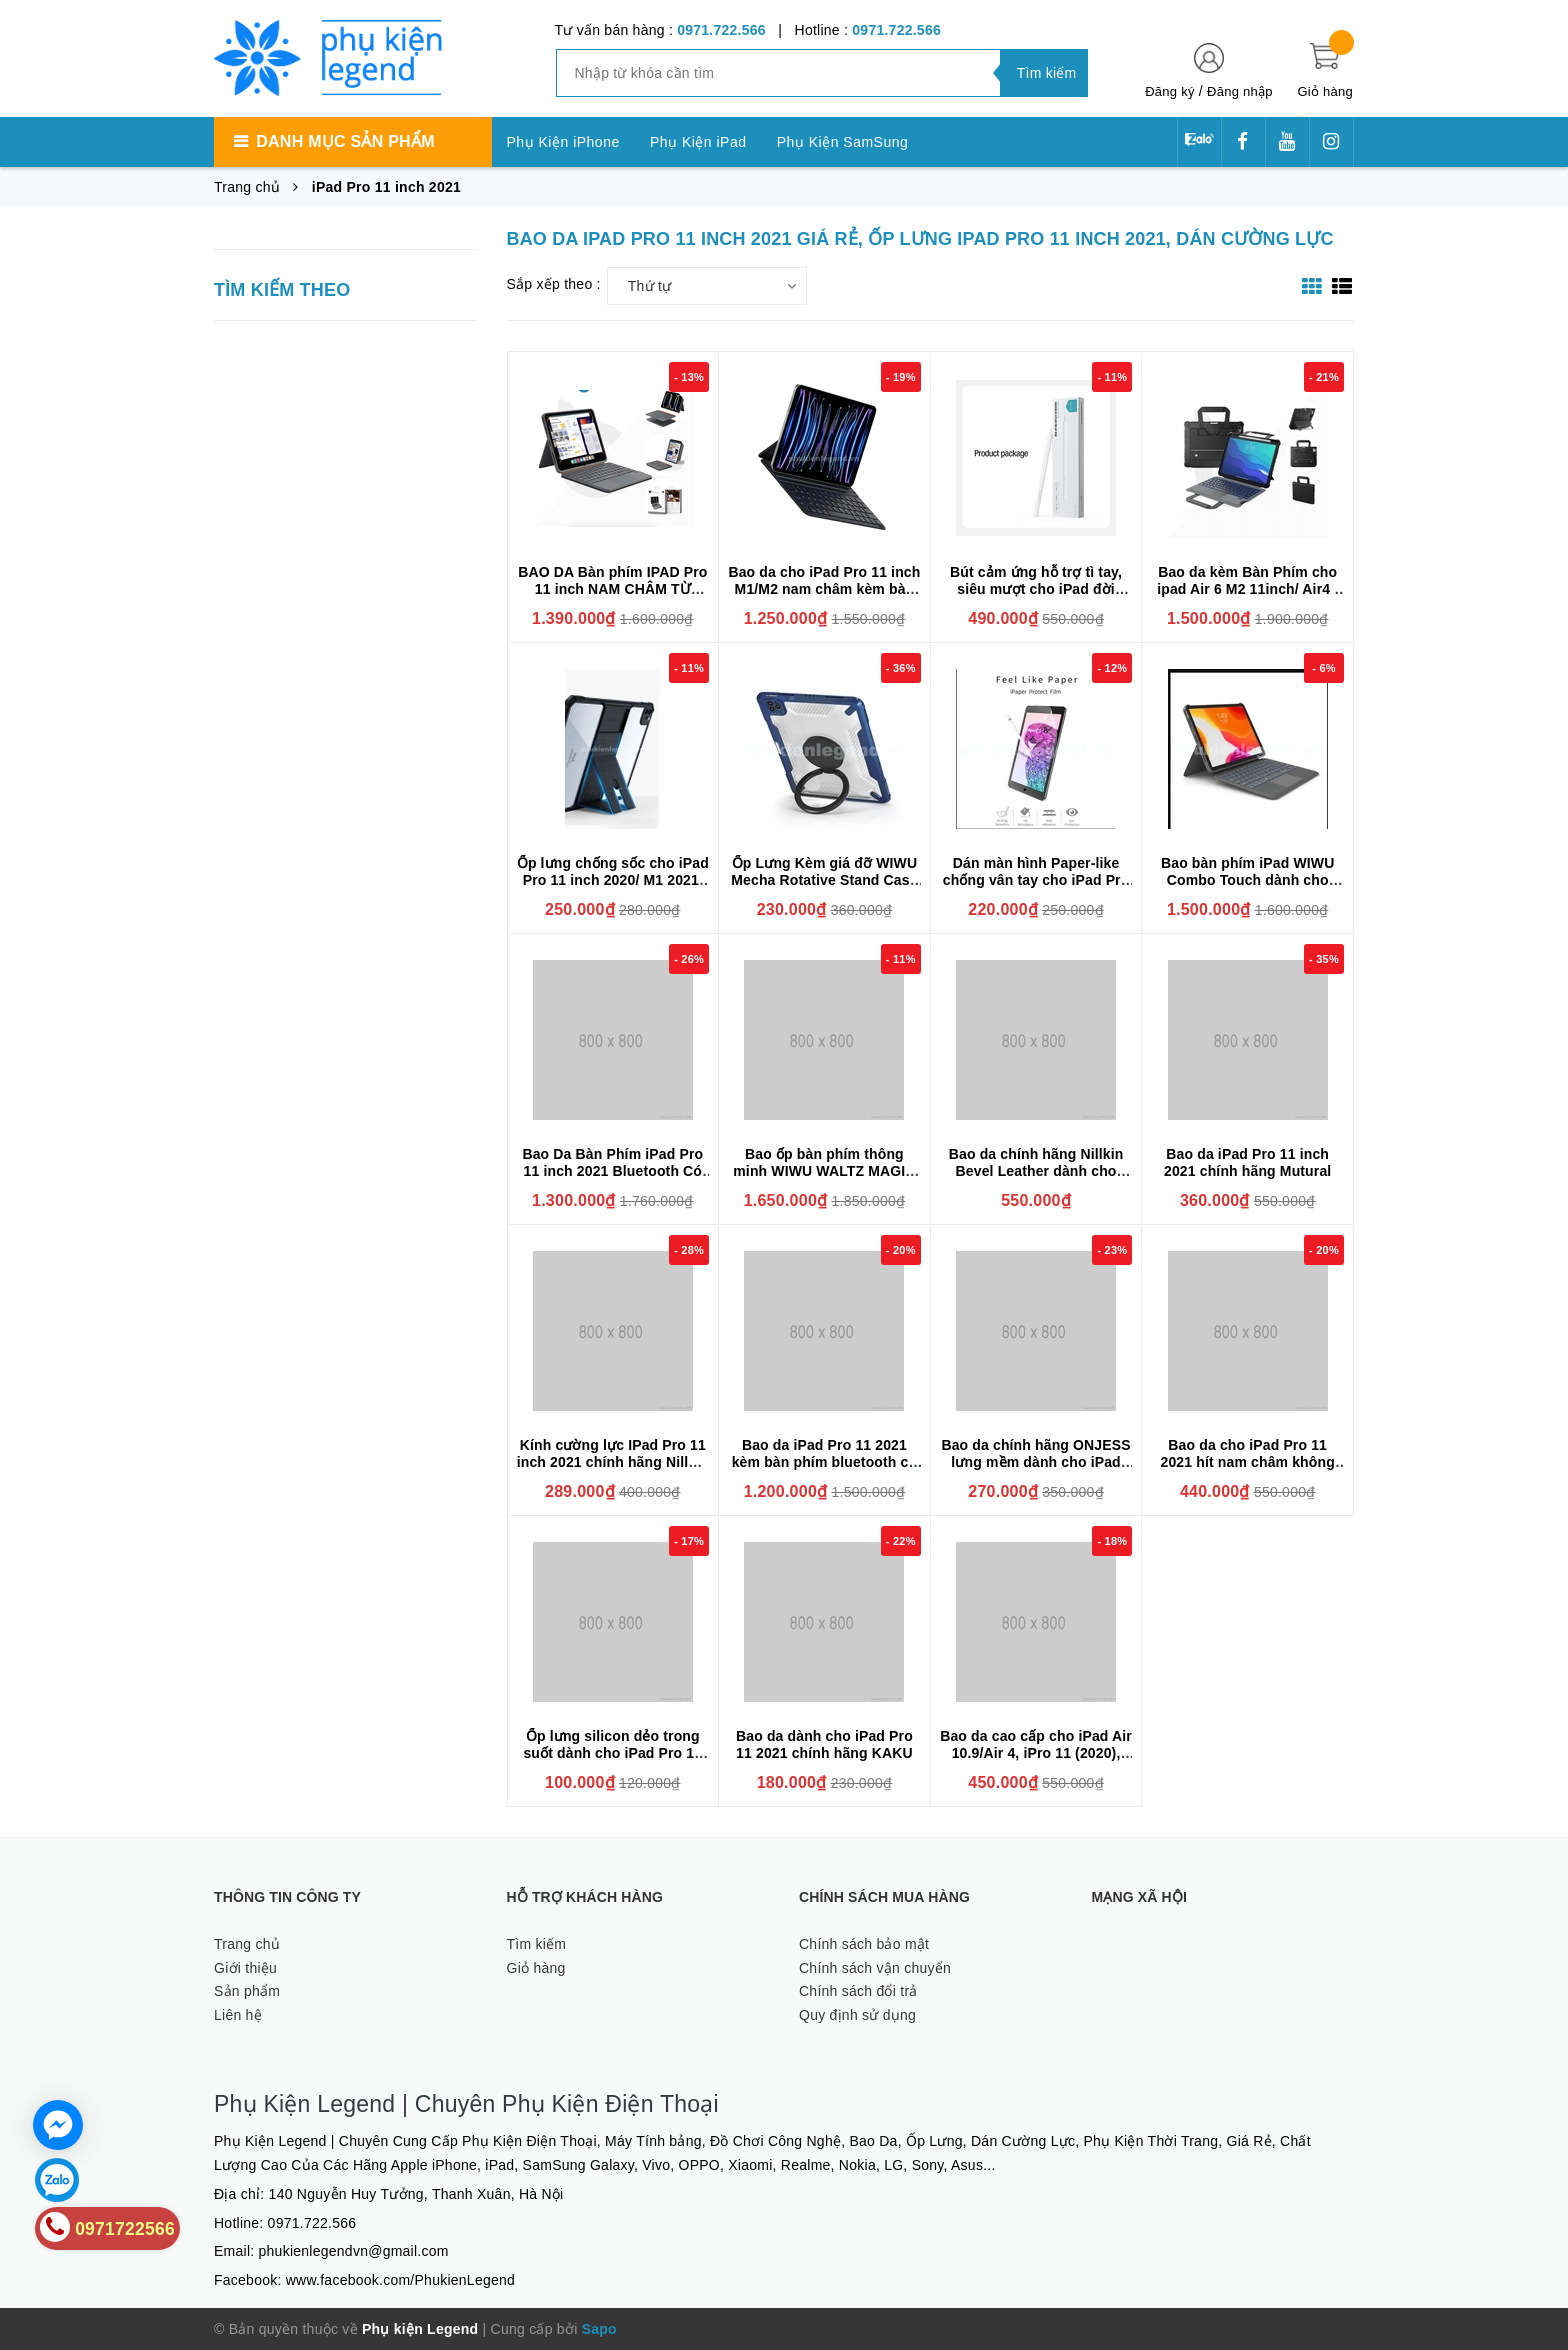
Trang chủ (247, 1944)
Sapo (599, 2329)
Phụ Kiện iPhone (563, 142)
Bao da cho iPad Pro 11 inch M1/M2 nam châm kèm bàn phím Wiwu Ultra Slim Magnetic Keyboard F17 (824, 597)
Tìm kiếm (537, 1944)
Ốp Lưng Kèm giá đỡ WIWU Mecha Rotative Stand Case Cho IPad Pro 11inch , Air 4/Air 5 (824, 888)
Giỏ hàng (536, 1968)
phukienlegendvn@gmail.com (354, 2251)
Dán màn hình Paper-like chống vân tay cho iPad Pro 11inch (1036, 880)
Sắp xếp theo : (554, 284)
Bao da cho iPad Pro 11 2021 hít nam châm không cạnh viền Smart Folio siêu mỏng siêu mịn (1247, 1470)
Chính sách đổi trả (858, 1991)
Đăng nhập (1240, 91)
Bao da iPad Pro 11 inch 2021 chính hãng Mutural (1247, 1162)
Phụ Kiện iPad (698, 142)
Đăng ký (1169, 91)
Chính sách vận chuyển (875, 1968)
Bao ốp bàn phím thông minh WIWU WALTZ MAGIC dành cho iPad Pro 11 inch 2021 (824, 1179)
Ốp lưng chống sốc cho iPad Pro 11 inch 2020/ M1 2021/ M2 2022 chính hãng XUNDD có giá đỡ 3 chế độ (613, 888)
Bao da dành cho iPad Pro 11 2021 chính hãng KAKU (824, 1744)
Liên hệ (238, 2015)
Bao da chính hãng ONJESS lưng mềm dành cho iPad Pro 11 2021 (1035, 1462)
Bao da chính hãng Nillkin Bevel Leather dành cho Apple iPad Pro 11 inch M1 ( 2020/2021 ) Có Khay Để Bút (1036, 1179)
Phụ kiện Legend (420, 2329)
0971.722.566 (721, 30)
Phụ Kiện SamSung (843, 142)
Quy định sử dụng (857, 2015)
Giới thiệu (245, 1968)
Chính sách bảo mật (864, 1944)
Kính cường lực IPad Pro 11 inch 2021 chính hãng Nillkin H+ (613, 1462)
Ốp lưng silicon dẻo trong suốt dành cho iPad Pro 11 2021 (612, 1753)
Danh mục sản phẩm (345, 141)
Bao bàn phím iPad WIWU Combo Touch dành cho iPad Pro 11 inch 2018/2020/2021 (1247, 888)
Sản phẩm (247, 1991)
